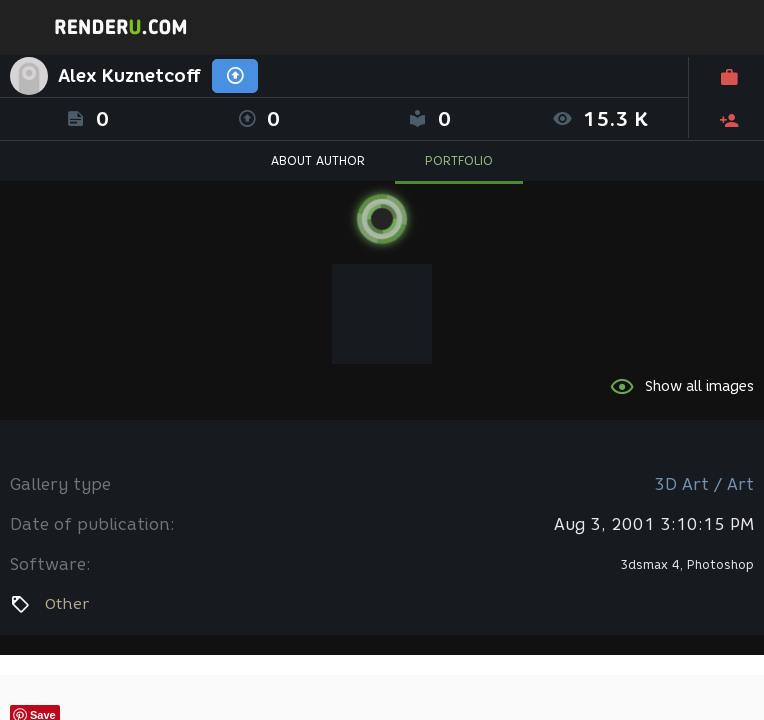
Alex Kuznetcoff (130, 76)
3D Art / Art (704, 484)
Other (67, 604)
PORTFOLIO (459, 160)
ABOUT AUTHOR (318, 160)
